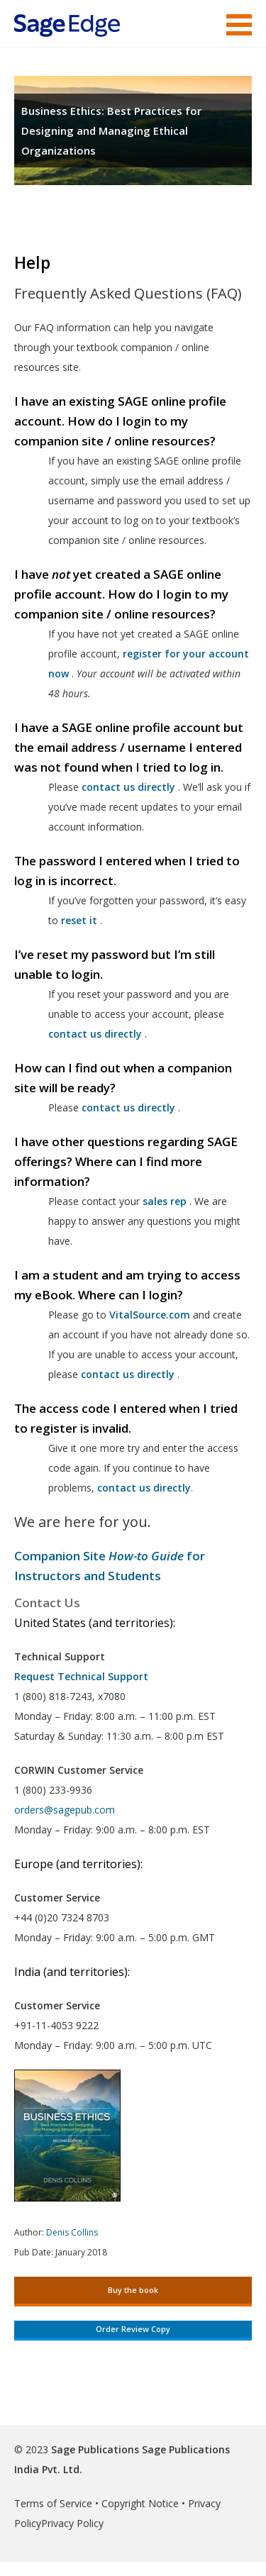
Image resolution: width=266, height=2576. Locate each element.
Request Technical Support (81, 1676)
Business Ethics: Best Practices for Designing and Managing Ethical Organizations (111, 130)
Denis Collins (72, 2232)
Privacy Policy (72, 2523)
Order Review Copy (133, 2329)
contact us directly (127, 1374)
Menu (239, 24)
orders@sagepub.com (64, 1809)
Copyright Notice (140, 2503)
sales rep (165, 1201)
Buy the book (133, 2289)
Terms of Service (53, 2503)
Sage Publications (95, 2449)
